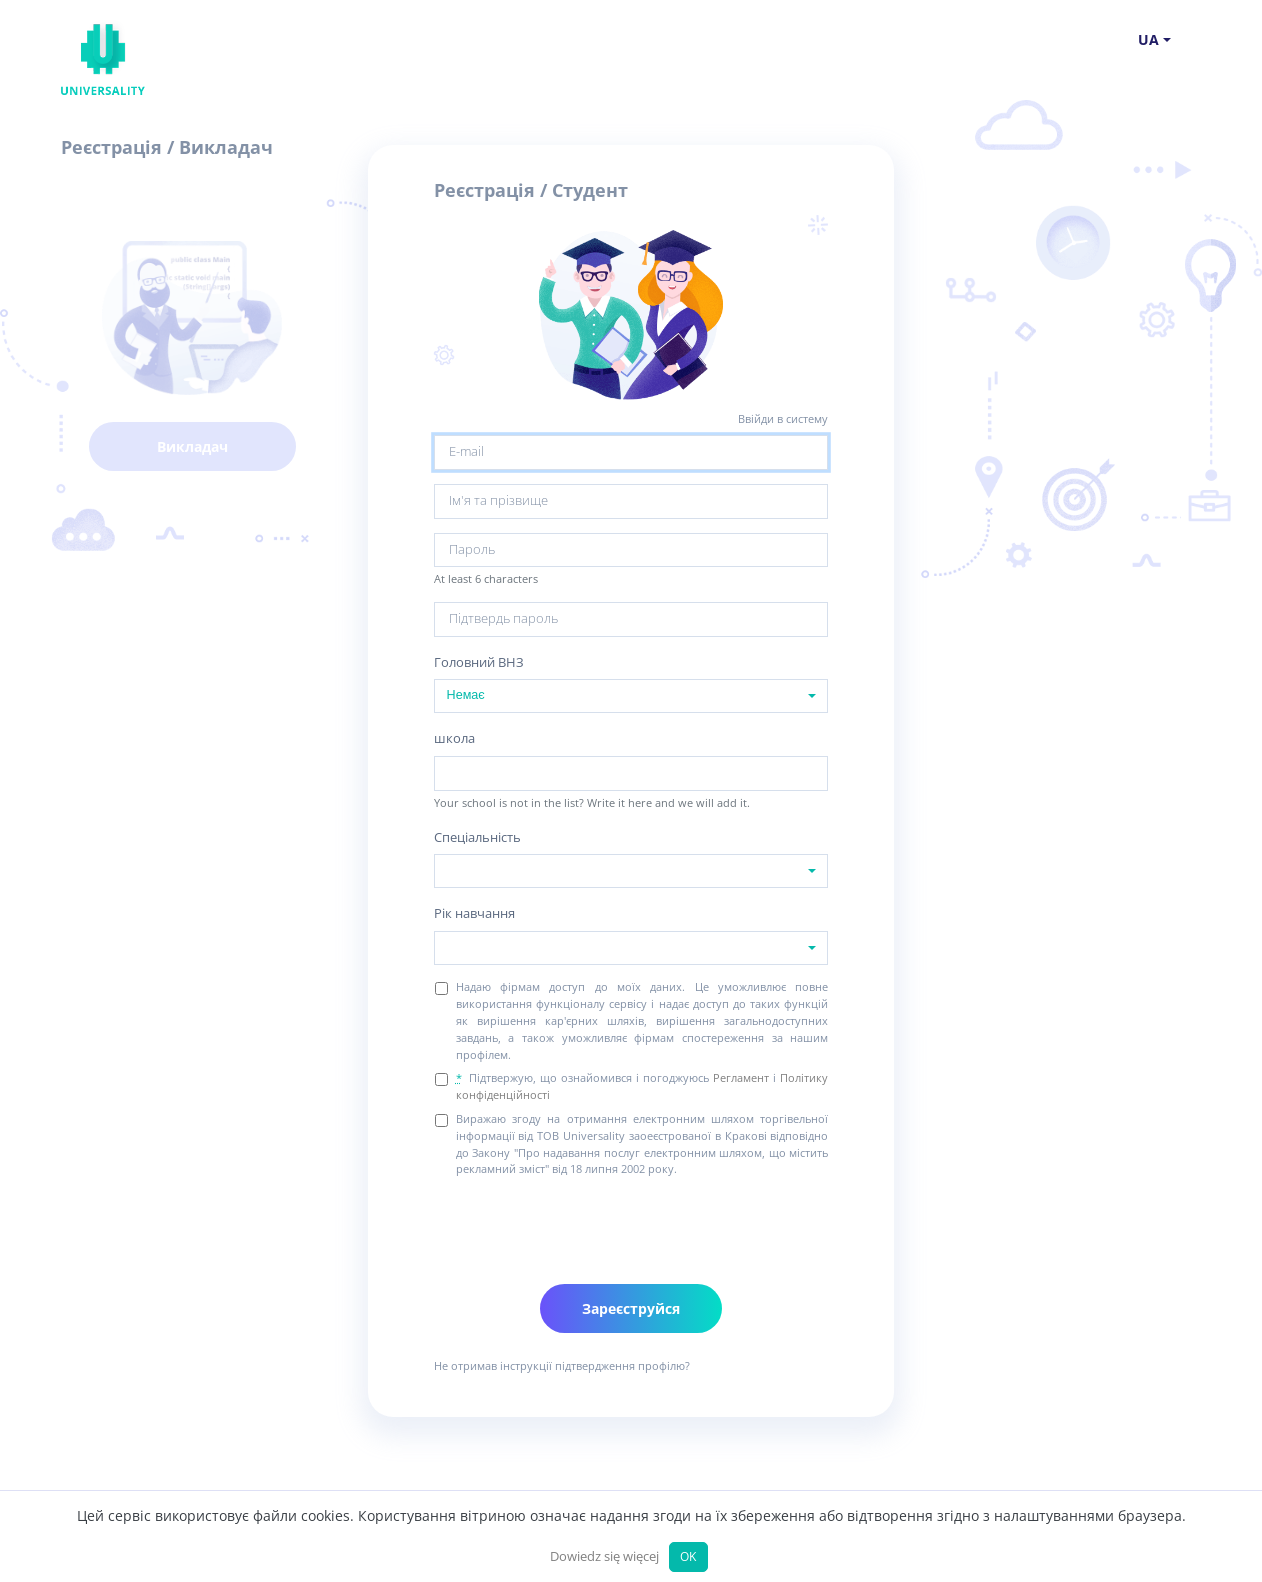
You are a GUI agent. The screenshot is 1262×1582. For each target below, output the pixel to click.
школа (454, 738)
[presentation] (586, 1224)
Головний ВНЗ (479, 662)
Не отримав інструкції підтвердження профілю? (562, 1365)
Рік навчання (474, 913)
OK (688, 1556)
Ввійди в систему (783, 418)
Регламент (741, 1077)
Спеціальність (477, 837)
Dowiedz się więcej (604, 1556)
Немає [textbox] (466, 695)
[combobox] (631, 696)
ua (1148, 39)
